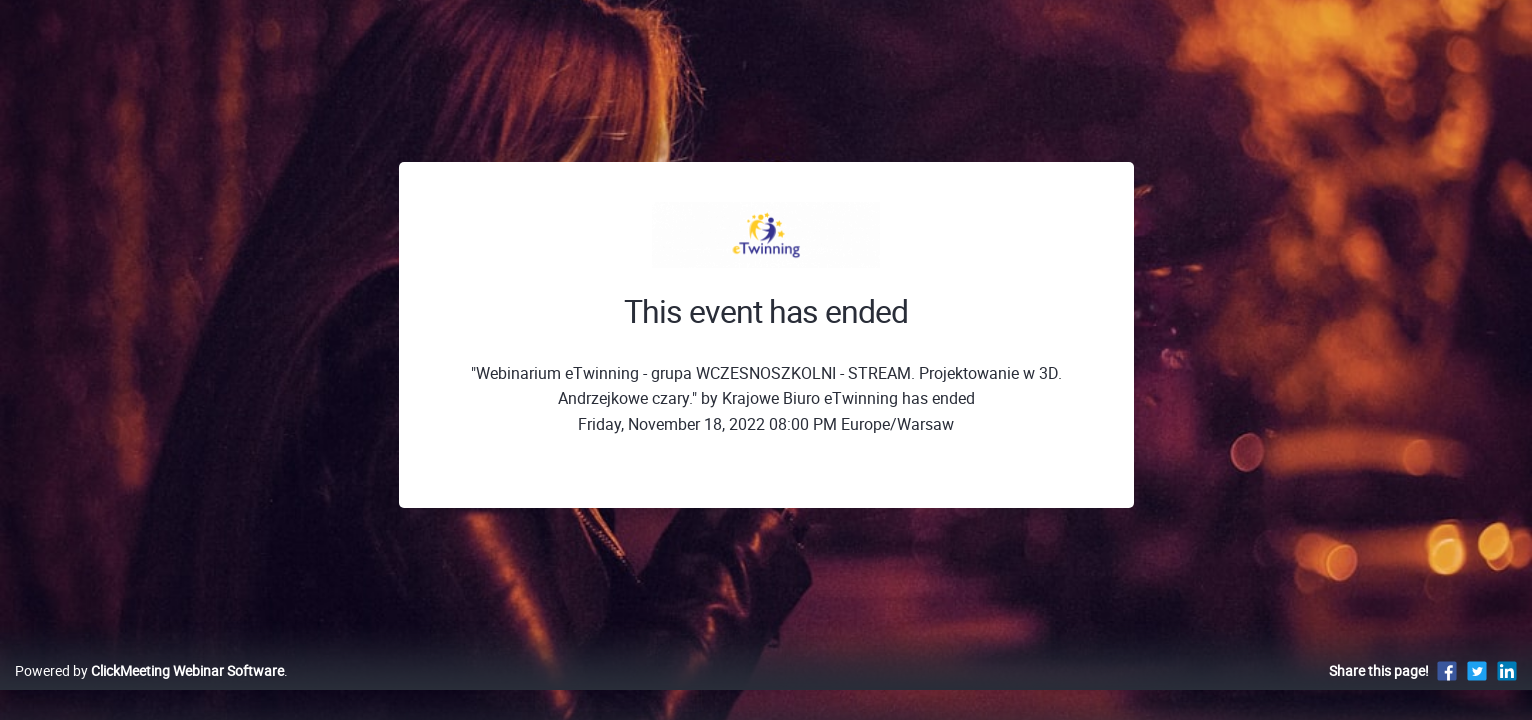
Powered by (149, 691)
